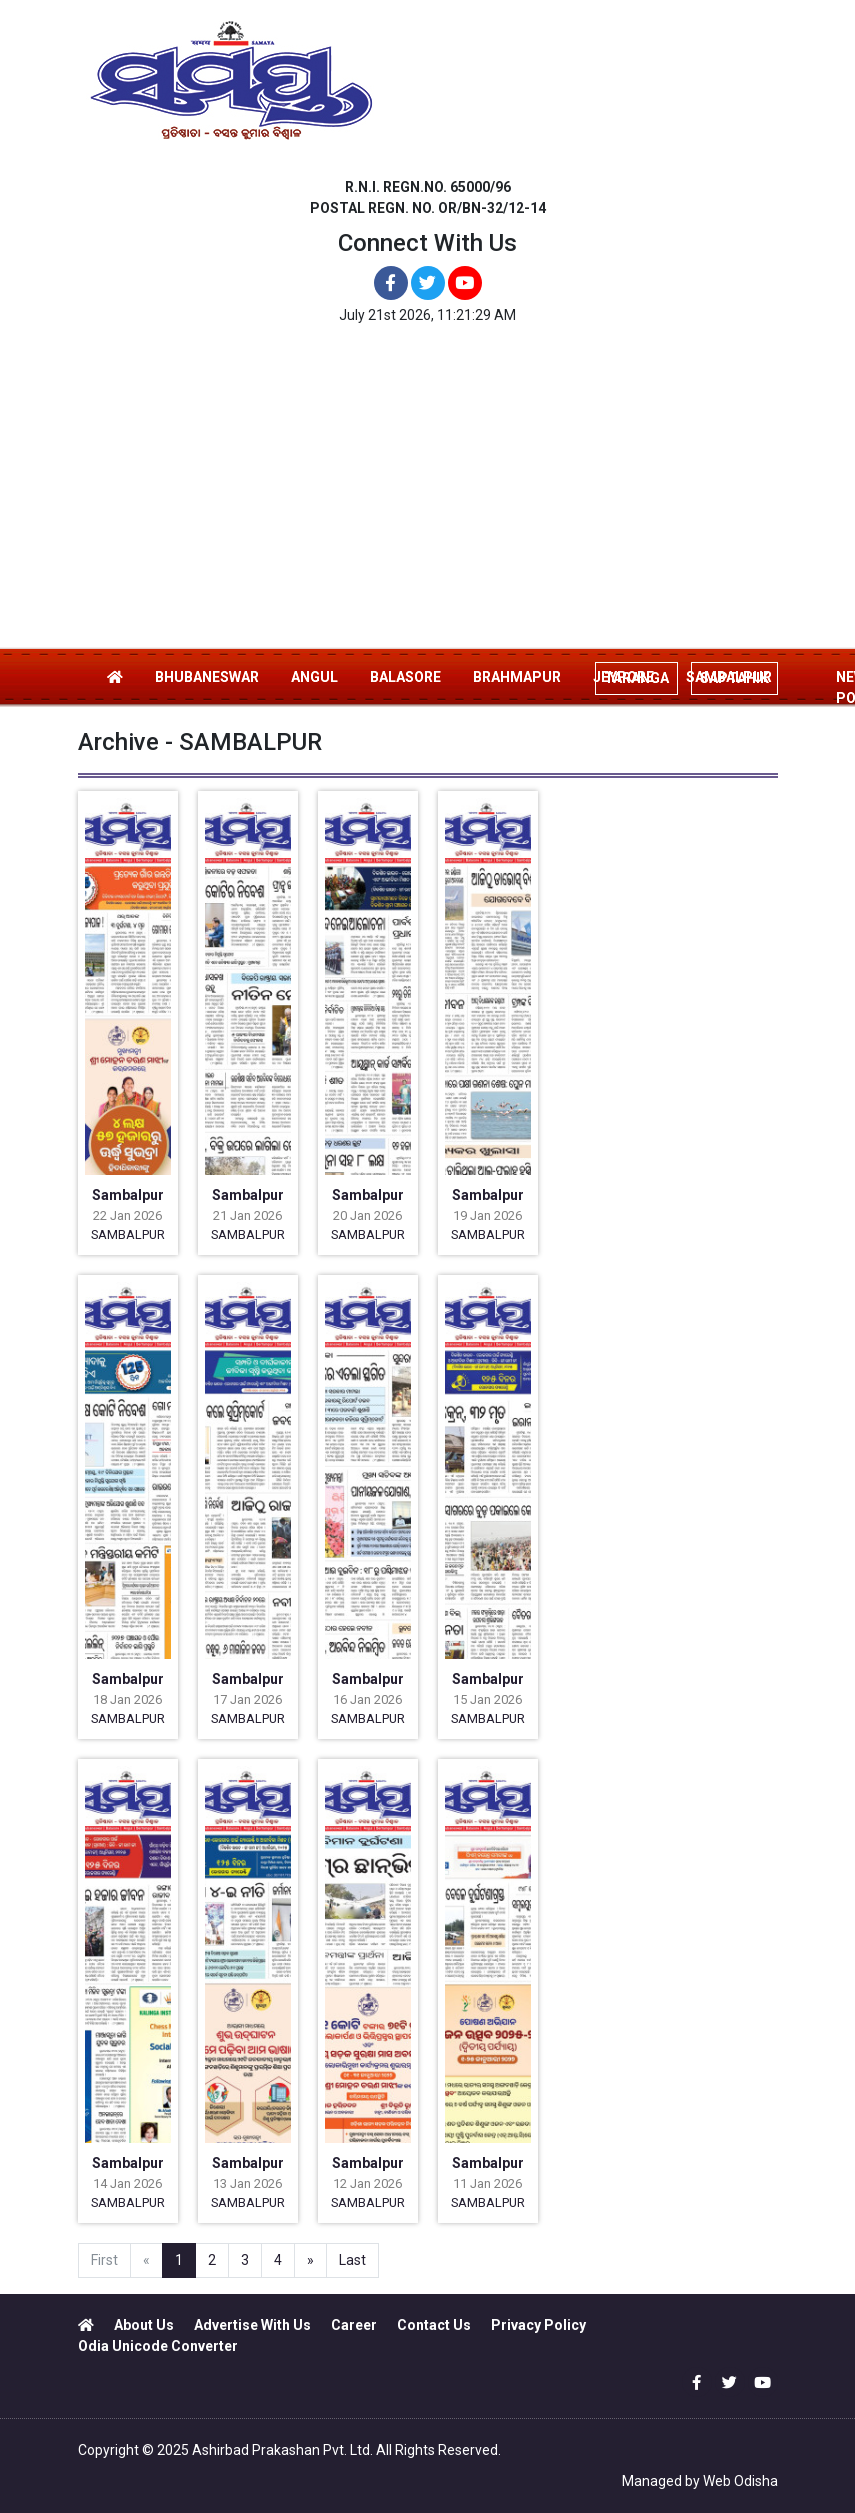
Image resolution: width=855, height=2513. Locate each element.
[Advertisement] (428, 497)
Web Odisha (740, 2481)
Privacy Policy (538, 2325)
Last (352, 2260)
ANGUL (314, 677)
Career (354, 2325)
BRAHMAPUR (517, 677)
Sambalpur (128, 1195)
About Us (144, 2325)
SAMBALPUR (128, 1234)
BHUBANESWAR (207, 677)
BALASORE (405, 677)
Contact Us (434, 2325)
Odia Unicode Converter (158, 2346)
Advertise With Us (252, 2325)
